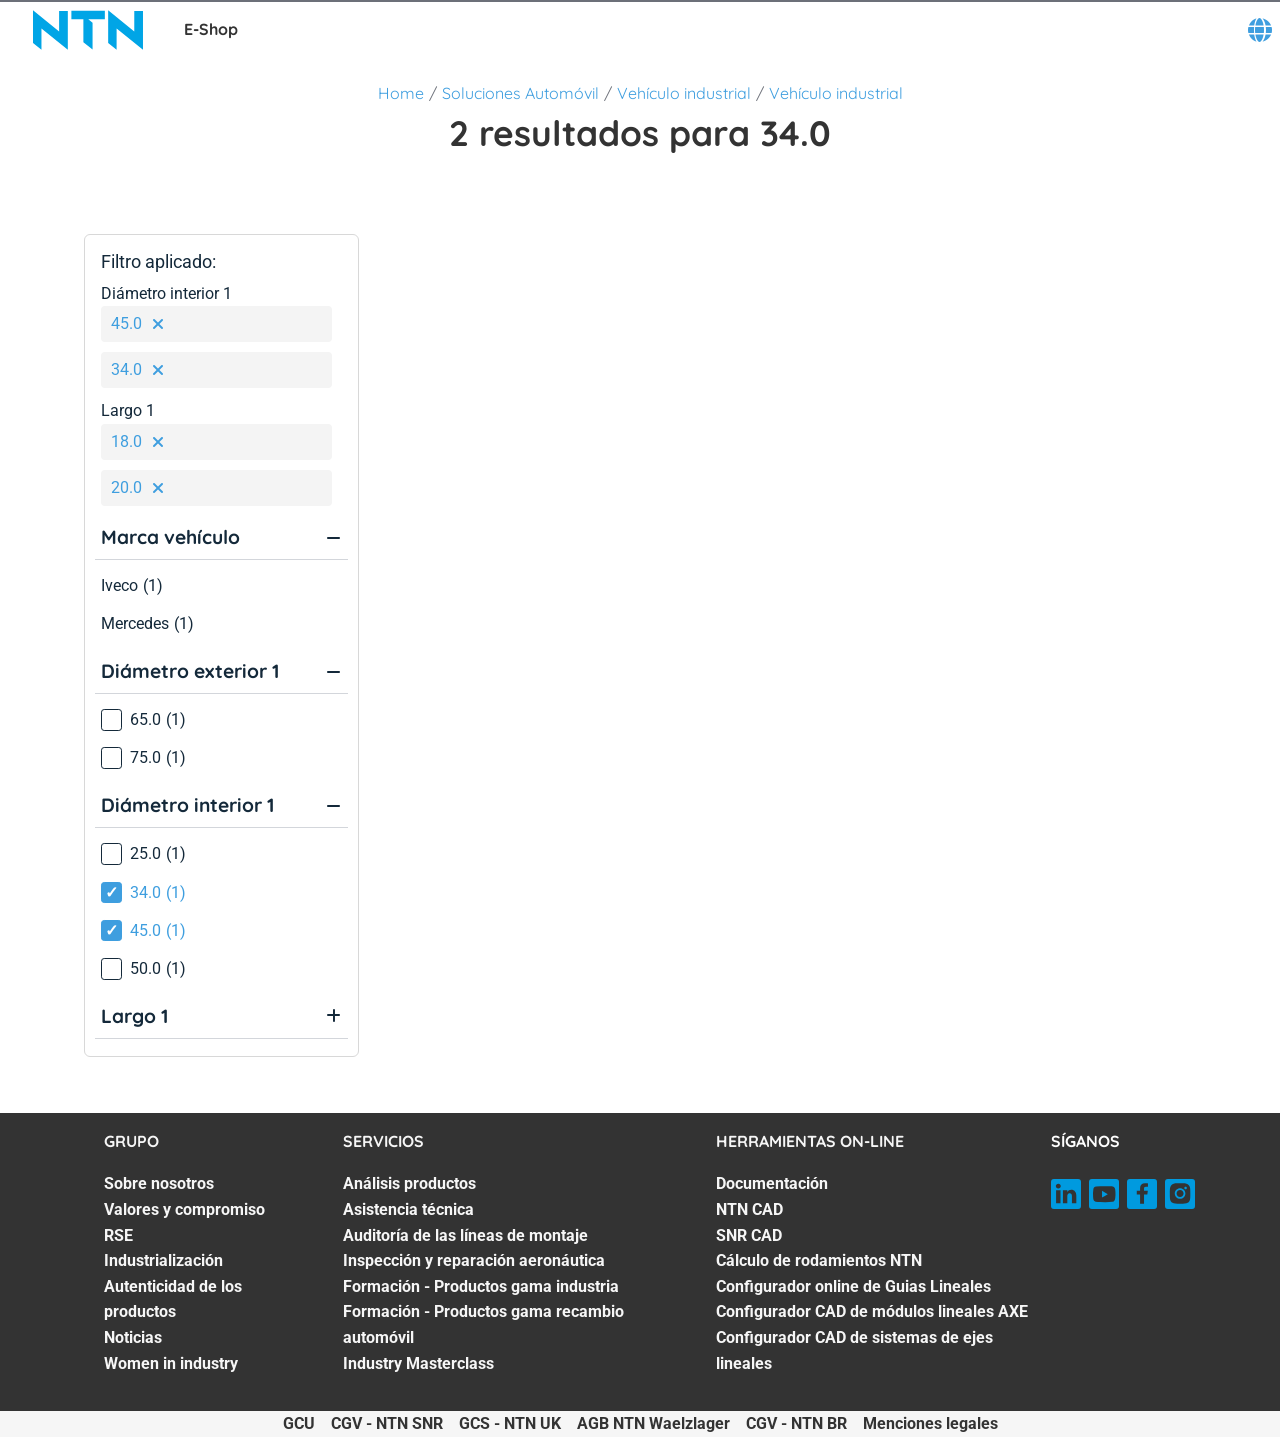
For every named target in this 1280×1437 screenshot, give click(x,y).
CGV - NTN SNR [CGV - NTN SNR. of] (387, 1423)
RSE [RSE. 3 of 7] (118, 1235)
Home (401, 93)
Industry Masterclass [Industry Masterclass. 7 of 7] (418, 1363)
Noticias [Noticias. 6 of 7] (133, 1337)
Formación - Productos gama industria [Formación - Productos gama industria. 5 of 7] (481, 1286)
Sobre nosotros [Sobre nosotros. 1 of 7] (159, 1183)
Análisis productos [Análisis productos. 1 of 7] (409, 1183)
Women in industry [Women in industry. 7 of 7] (171, 1363)
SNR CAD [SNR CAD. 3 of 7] (749, 1235)
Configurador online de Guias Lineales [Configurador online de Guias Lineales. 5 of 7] (853, 1286)
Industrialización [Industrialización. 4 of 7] (163, 1260)
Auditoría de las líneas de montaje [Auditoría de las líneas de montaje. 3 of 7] (465, 1235)
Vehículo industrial (684, 93)
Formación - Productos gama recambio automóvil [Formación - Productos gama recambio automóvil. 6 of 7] (483, 1324)
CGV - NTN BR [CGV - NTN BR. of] (796, 1423)
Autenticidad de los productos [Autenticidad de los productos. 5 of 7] (173, 1299)
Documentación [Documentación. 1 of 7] (772, 1183)
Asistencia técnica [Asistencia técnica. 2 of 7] (408, 1209)
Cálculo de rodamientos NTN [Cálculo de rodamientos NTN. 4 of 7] (819, 1260)
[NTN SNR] (88, 30)
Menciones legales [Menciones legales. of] (930, 1423)
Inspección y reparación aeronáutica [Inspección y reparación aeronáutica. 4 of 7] (474, 1260)
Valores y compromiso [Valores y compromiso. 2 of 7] (184, 1209)
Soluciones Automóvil (520, 93)
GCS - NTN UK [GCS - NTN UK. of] (510, 1423)
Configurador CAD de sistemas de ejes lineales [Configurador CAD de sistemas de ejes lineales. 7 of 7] (854, 1350)
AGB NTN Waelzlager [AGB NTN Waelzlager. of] (653, 1423)
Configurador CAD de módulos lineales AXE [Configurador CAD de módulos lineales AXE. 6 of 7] (872, 1311)
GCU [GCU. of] (299, 1423)
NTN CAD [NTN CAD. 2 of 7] (749, 1209)
